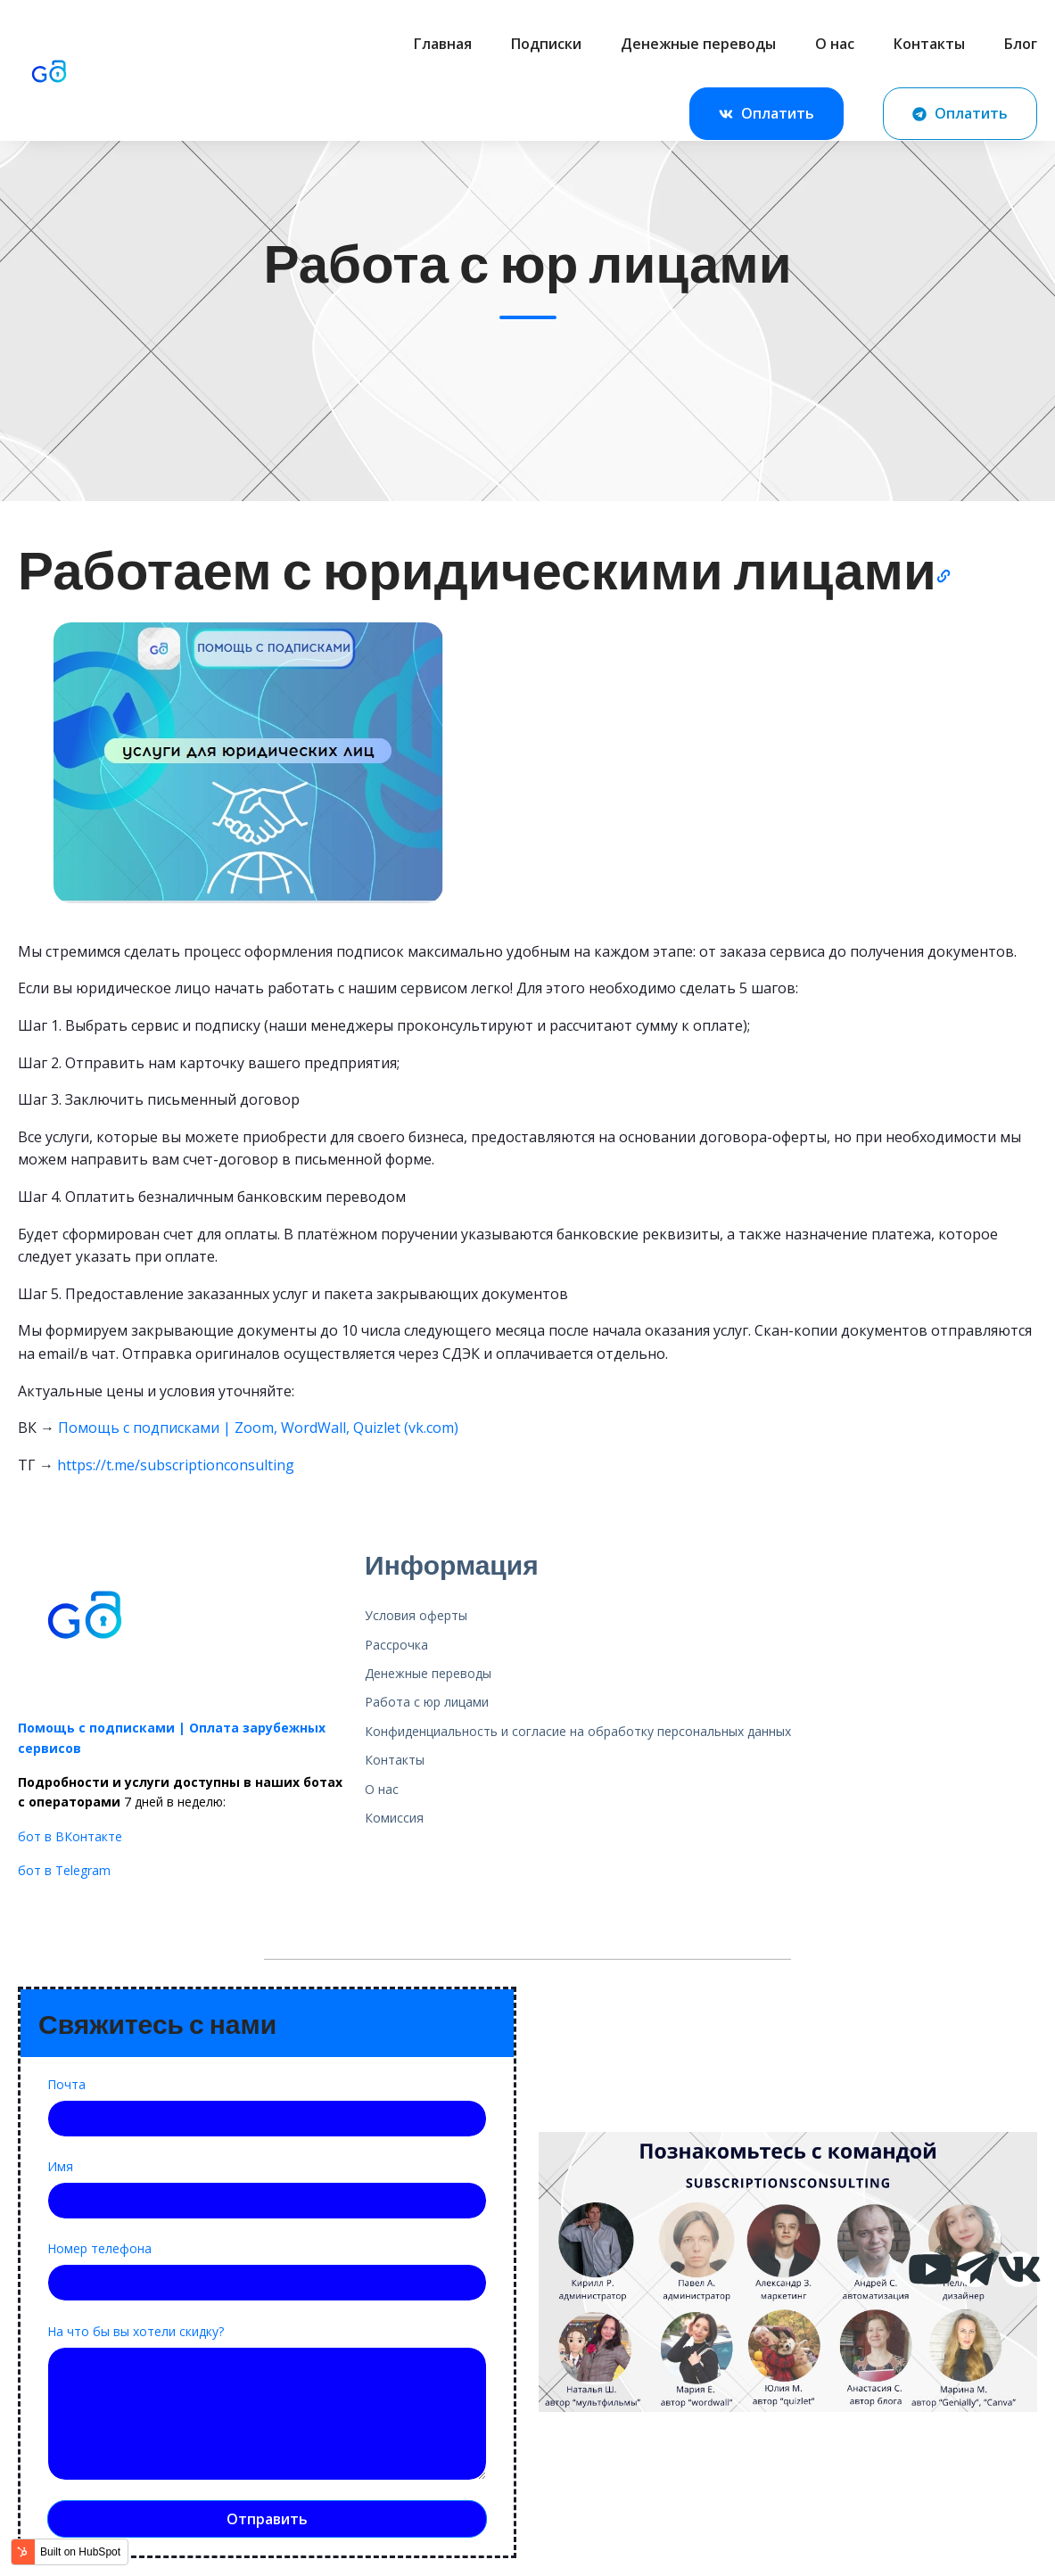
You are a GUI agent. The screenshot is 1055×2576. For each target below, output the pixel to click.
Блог (1020, 43)
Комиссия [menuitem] (394, 1817)
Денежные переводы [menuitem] (428, 1673)
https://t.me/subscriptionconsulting (175, 1465)
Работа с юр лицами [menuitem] (427, 1701)
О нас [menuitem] (382, 1789)
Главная (443, 43)
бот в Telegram (64, 1870)
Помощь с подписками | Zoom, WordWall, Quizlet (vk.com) (258, 1427)
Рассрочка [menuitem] (396, 1644)
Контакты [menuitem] (394, 1759)
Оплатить (766, 114)
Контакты (929, 43)
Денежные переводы (698, 43)
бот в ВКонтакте (70, 1836)
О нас (834, 43)
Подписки (546, 43)
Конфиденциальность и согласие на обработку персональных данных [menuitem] (578, 1731)
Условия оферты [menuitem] (416, 1615)
